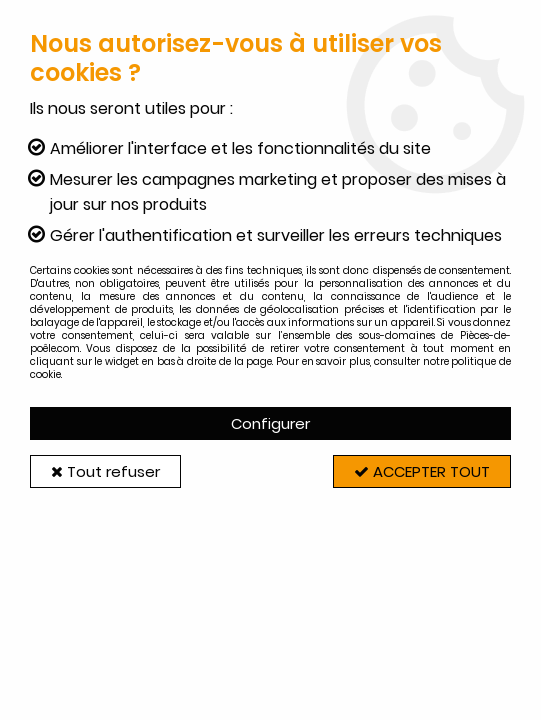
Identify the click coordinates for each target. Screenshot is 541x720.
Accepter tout (422, 471)
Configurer (270, 423)
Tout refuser (105, 471)
